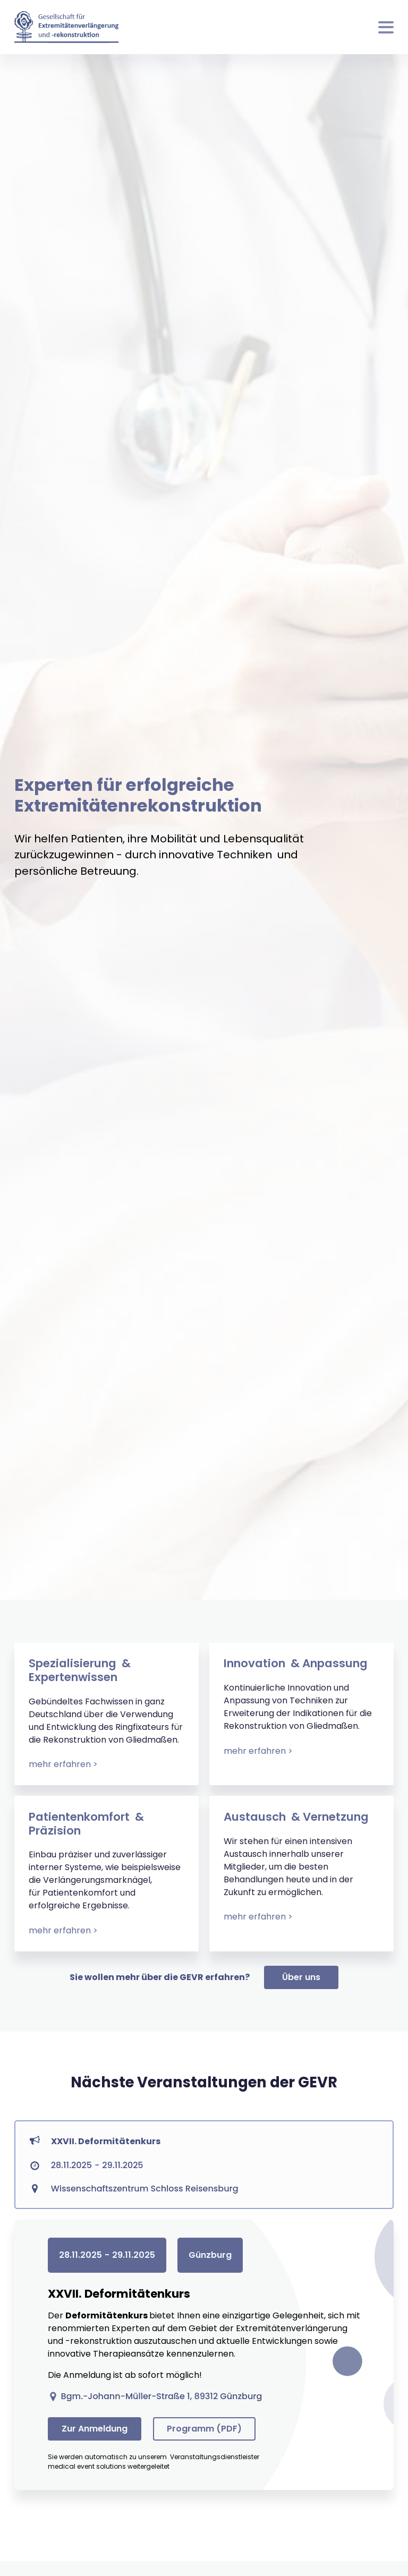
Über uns (301, 1977)
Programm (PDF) (204, 2429)
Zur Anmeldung (95, 2429)
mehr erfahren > (63, 1764)
